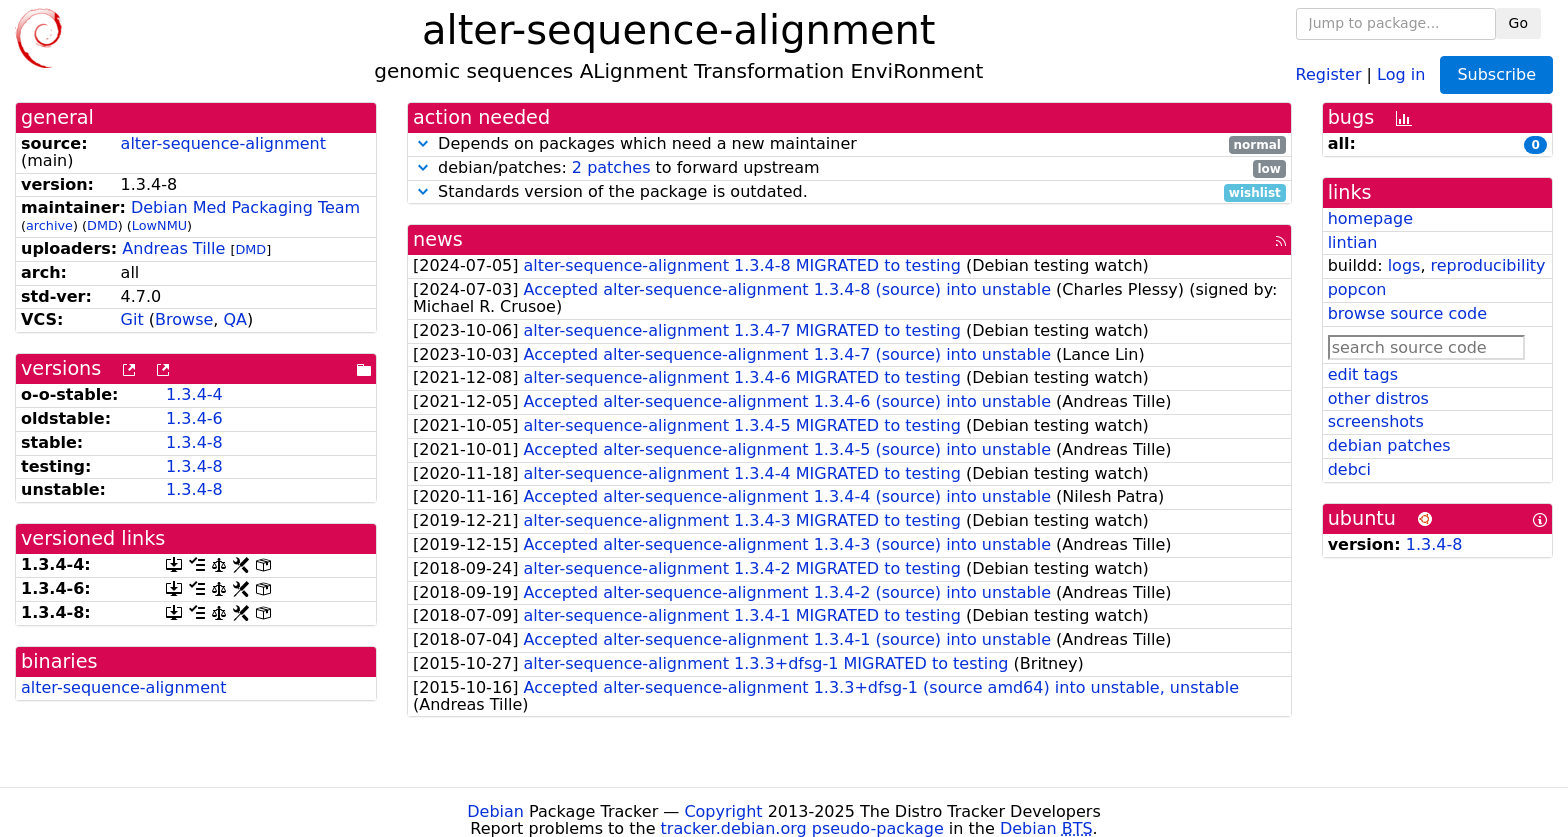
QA (235, 319)
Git (132, 319)
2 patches (611, 167)
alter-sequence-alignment (223, 143)
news (438, 239)
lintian (1353, 242)
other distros (1378, 398)
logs (1404, 265)
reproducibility (1488, 265)
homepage (1370, 218)
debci (1349, 469)
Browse (184, 319)
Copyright (723, 811)
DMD (102, 225)
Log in (1401, 73)
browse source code (1407, 313)
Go (1518, 23)
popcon (1357, 289)
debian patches (1389, 445)
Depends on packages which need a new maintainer (849, 144)
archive (49, 225)
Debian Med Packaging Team (245, 207)
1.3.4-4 (194, 394)
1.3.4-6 (194, 418)
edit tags (1363, 374)
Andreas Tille (173, 248)
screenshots (1376, 421)
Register (1329, 73)
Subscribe (1496, 74)
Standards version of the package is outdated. (849, 192)
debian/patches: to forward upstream (849, 168)
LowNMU (159, 225)
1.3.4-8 (194, 442)
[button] (423, 143)
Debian (495, 811)
